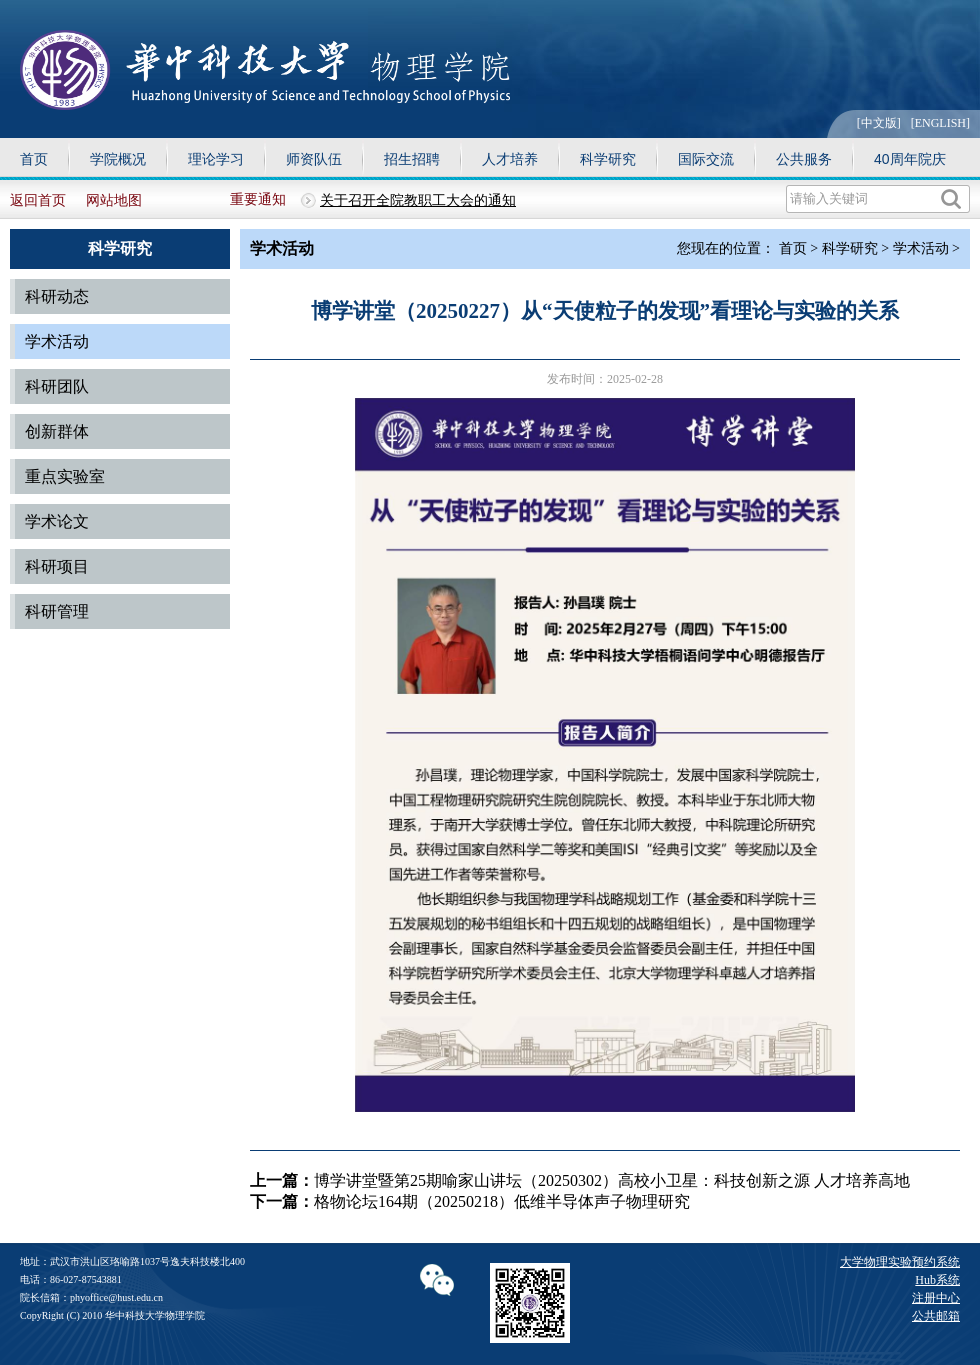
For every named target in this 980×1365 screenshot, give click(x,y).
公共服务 (804, 159)
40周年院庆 (910, 159)
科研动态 (57, 296)
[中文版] (879, 123)
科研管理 (57, 611)
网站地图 (114, 200)
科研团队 (57, 386)
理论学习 (216, 159)
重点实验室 (65, 476)
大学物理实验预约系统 (900, 1262)
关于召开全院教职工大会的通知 (418, 200)
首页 (34, 159)
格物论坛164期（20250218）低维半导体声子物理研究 (502, 1201)
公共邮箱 (936, 1316)
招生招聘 (412, 159)
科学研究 (608, 159)
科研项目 (57, 566)
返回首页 (38, 200)
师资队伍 (314, 159)
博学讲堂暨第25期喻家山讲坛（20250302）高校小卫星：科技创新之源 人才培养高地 (612, 1180)
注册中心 (936, 1298)
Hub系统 (937, 1280)
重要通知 (258, 199)
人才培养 (510, 159)
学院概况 (118, 159)
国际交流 (706, 159)
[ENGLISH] (940, 123)
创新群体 (57, 431)
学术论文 (57, 521)
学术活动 (57, 341)
